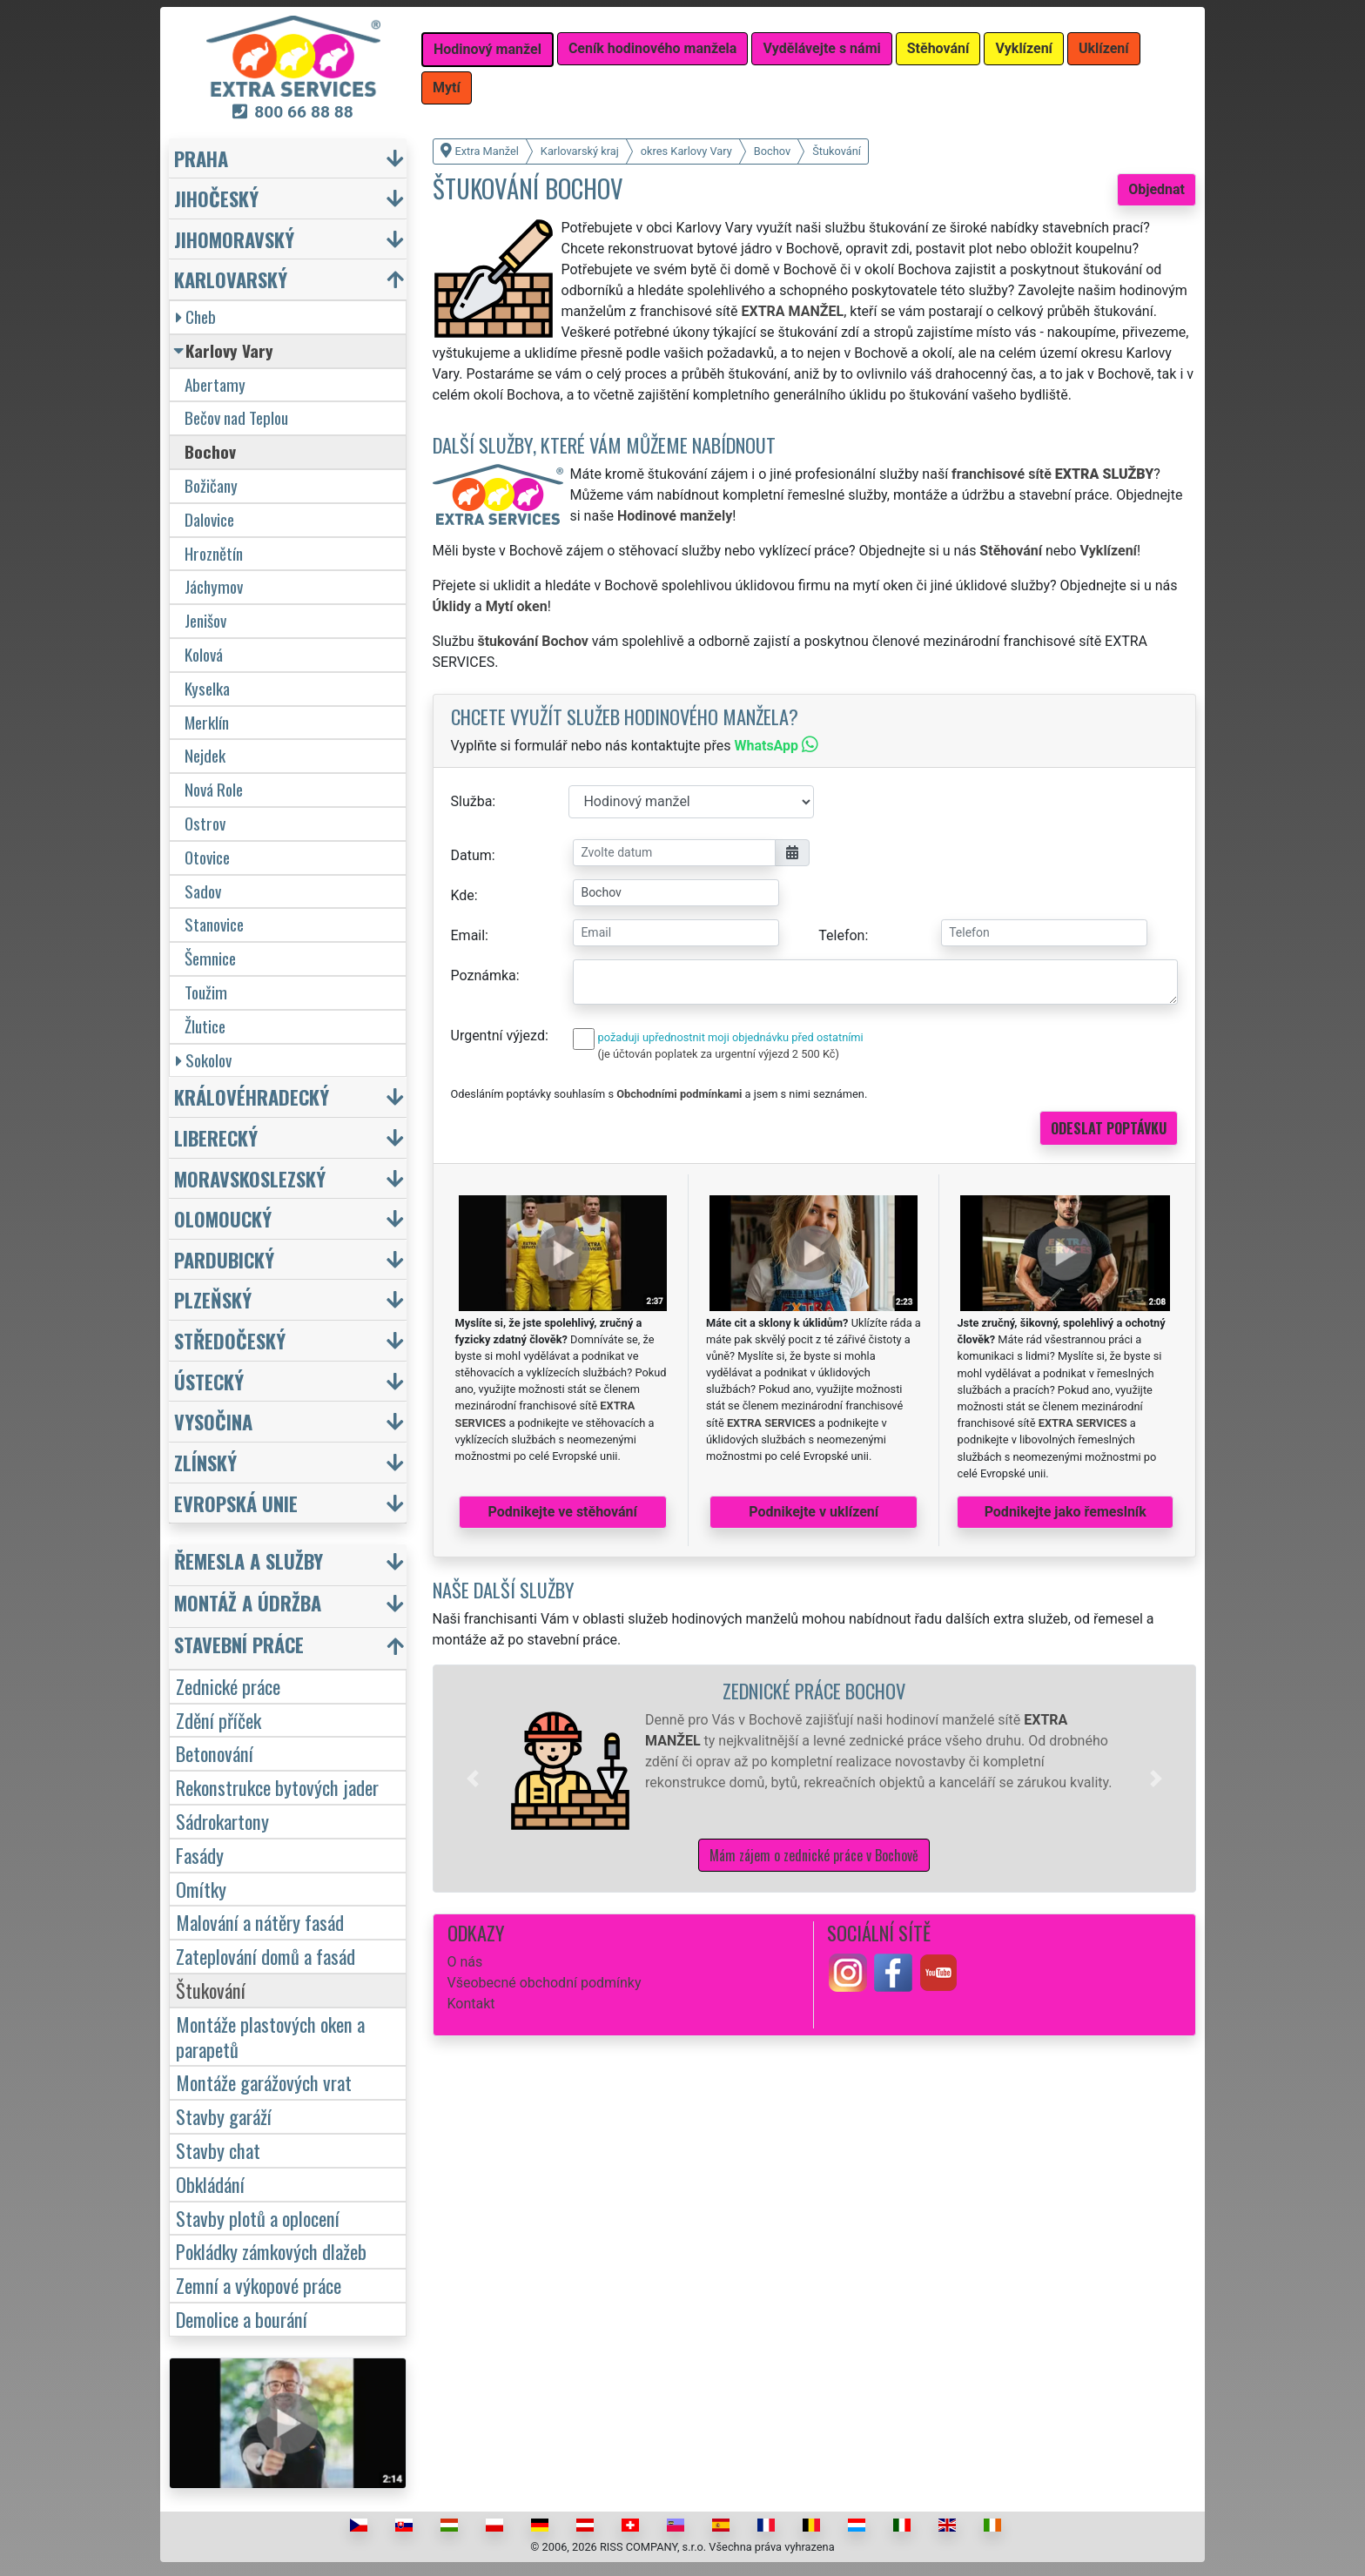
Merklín (207, 722)
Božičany (211, 485)
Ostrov (205, 823)
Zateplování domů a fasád (265, 1955)
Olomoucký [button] (223, 1218)
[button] (473, 1778)
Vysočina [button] (213, 1421)
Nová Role (214, 789)
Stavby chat (218, 2149)
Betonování (214, 1753)
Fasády (200, 1854)
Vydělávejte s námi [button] (821, 48)
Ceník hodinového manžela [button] (652, 48)
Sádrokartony (222, 1820)
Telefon (841, 935)
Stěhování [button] (938, 48)
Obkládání (210, 2183)
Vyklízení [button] (1023, 48)
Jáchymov (214, 586)
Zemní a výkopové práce (258, 2284)
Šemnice (210, 958)
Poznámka (483, 975)
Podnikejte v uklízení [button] (813, 1511)
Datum (471, 855)
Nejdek (205, 755)
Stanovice (214, 924)
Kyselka (207, 688)
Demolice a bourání (241, 2318)
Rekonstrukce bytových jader (277, 1786)
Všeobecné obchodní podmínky (544, 1982)
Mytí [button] (447, 87)
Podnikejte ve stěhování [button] (562, 1511)
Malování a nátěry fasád (260, 1921)
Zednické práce (228, 1685)
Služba (472, 801)
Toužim (206, 992)
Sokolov (204, 1060)
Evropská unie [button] (236, 1503)
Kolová (204, 654)
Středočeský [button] (230, 1340)
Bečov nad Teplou (236, 417)
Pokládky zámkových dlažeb (271, 2250)
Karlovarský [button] (230, 279)
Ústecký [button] (209, 1381)
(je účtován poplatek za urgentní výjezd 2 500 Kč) (718, 1053)
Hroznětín (214, 553)
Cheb (196, 316)
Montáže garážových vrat (264, 2082)
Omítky (201, 1888)
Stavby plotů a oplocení (258, 2217)
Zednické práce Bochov (814, 1690)
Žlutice (205, 1026)
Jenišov (205, 620)
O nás (465, 1962)
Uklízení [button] (1104, 48)
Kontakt (471, 2003)
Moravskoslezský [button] (250, 1178)
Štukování (210, 1989)
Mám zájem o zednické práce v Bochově (813, 1855)
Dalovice (209, 519)
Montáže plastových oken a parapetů (270, 2036)
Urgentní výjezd (498, 1035)
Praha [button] (201, 158)
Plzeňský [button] (213, 1299)
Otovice (207, 857)
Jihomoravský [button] (234, 239)
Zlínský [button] (205, 1462)
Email (468, 935)
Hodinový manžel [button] (487, 49)
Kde (462, 895)
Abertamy (215, 384)
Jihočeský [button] (216, 198)
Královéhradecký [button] (251, 1096)
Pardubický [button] (224, 1259)
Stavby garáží (224, 2116)
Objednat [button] (1156, 189)
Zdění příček (218, 1719)
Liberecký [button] (216, 1137)
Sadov (203, 891)
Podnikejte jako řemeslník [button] (1065, 1511)
